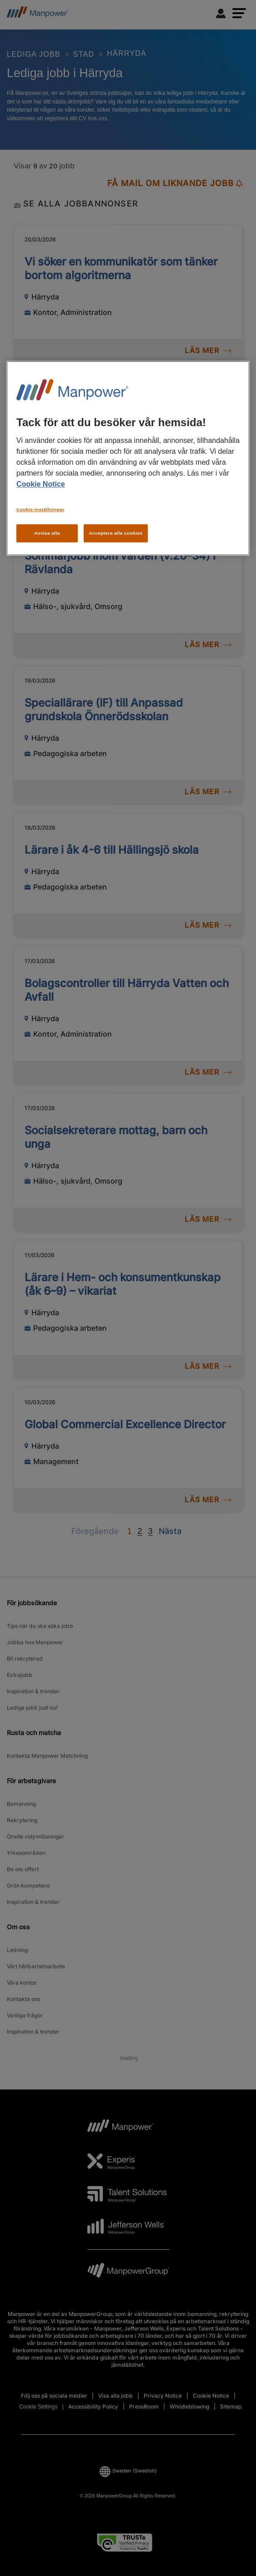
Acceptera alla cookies (115, 533)
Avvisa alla (47, 533)
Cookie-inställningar (40, 509)
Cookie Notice (40, 484)
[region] (128, 458)
